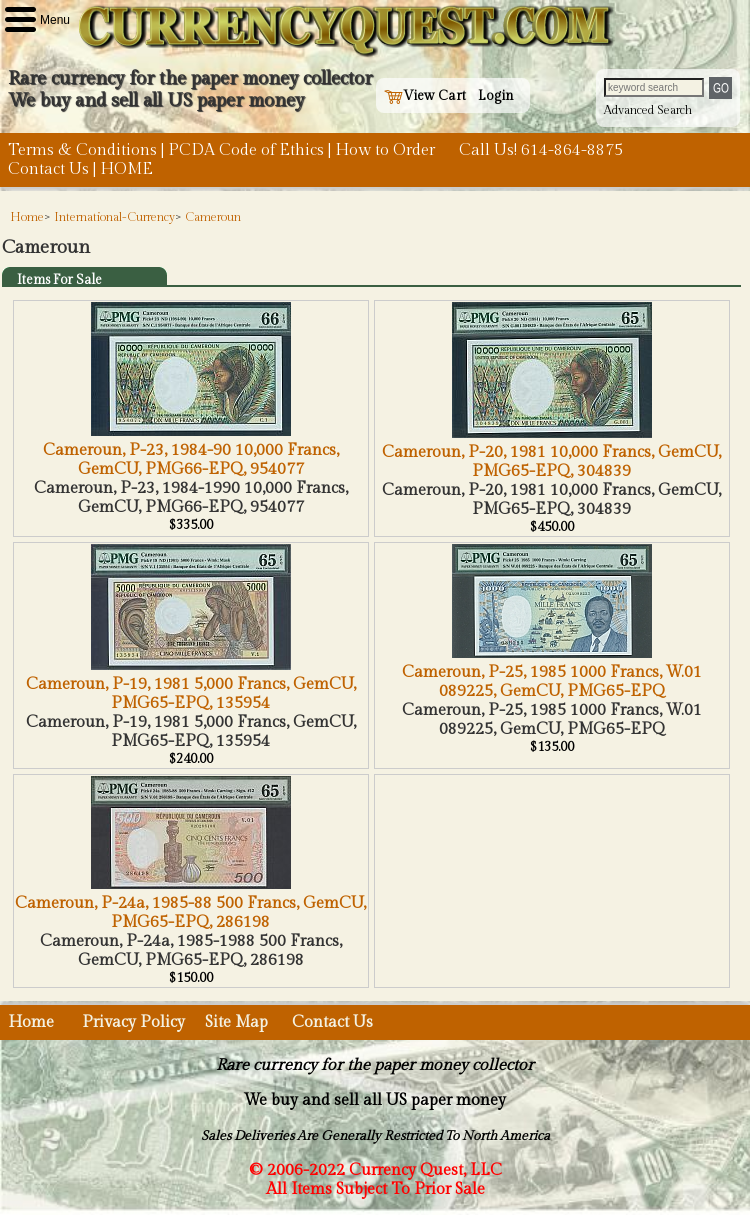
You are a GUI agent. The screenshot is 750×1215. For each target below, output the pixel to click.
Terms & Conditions (82, 150)
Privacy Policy (133, 1022)
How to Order (385, 150)
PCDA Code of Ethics (246, 150)
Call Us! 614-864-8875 (541, 150)
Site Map (236, 1022)
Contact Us (48, 169)
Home (27, 217)
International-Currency (114, 217)
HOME (126, 169)
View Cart (425, 96)
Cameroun (213, 217)
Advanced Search (648, 110)
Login (496, 96)
